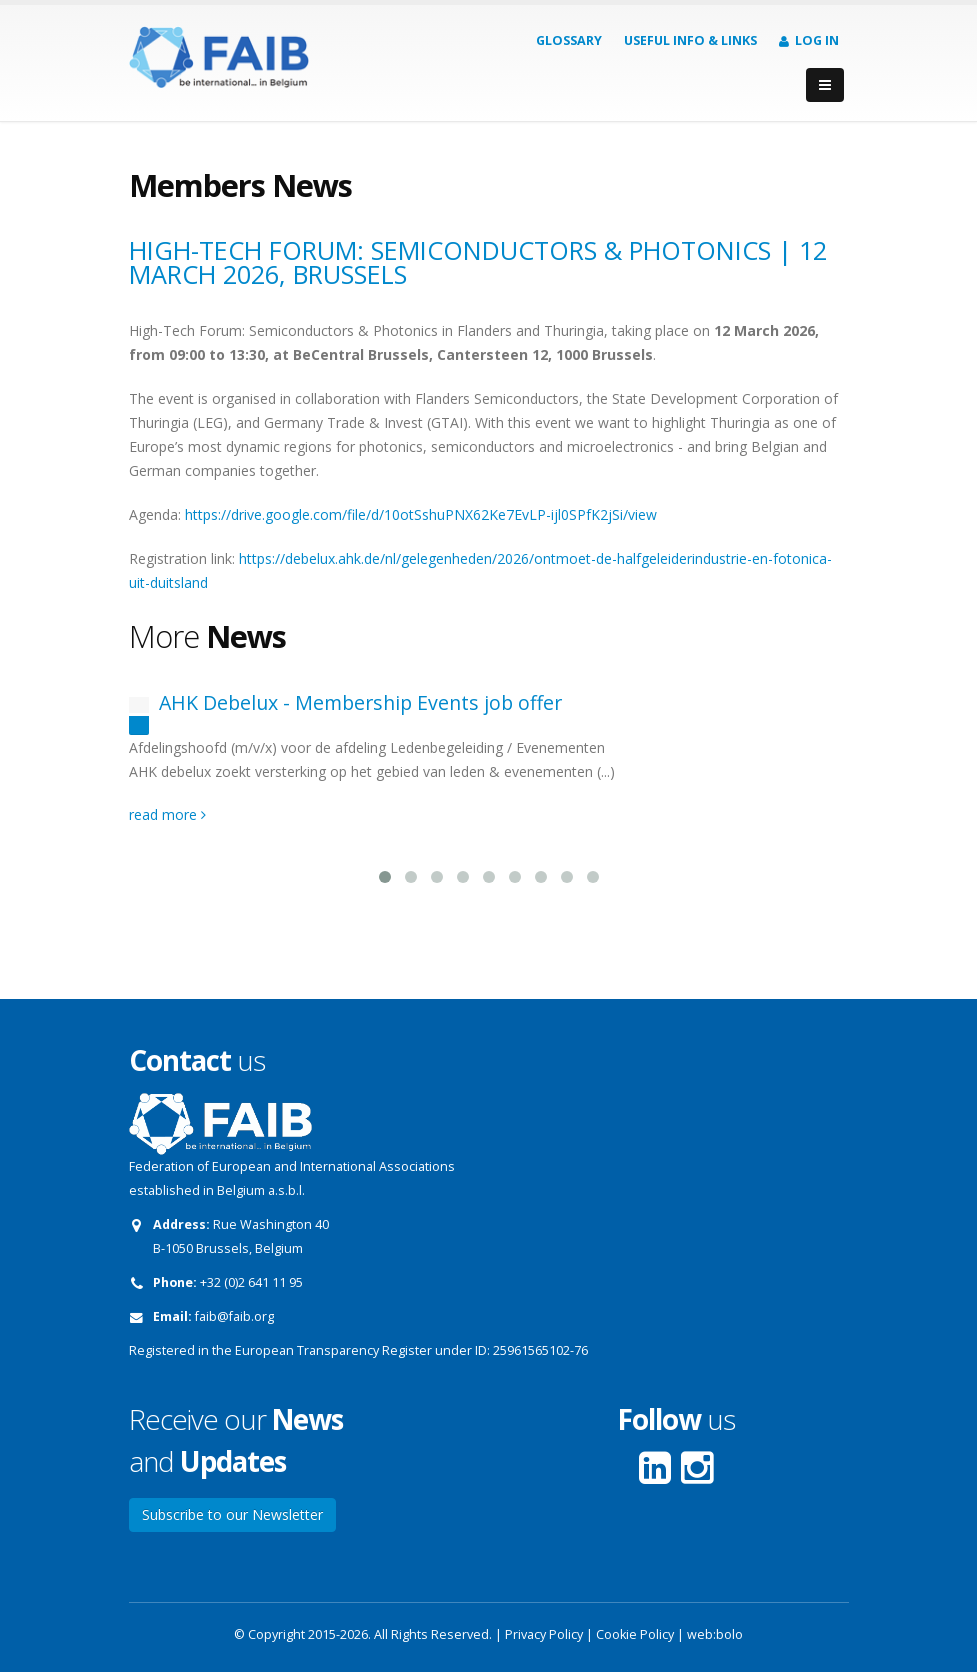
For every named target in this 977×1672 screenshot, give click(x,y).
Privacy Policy (544, 1634)
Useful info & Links (690, 40)
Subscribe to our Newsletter (232, 1514)
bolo (729, 1634)
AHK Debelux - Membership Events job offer (360, 702)
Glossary (569, 40)
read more (167, 814)
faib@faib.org (234, 1316)
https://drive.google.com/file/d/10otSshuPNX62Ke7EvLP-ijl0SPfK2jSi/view (421, 514)
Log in (809, 40)
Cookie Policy (635, 1634)
